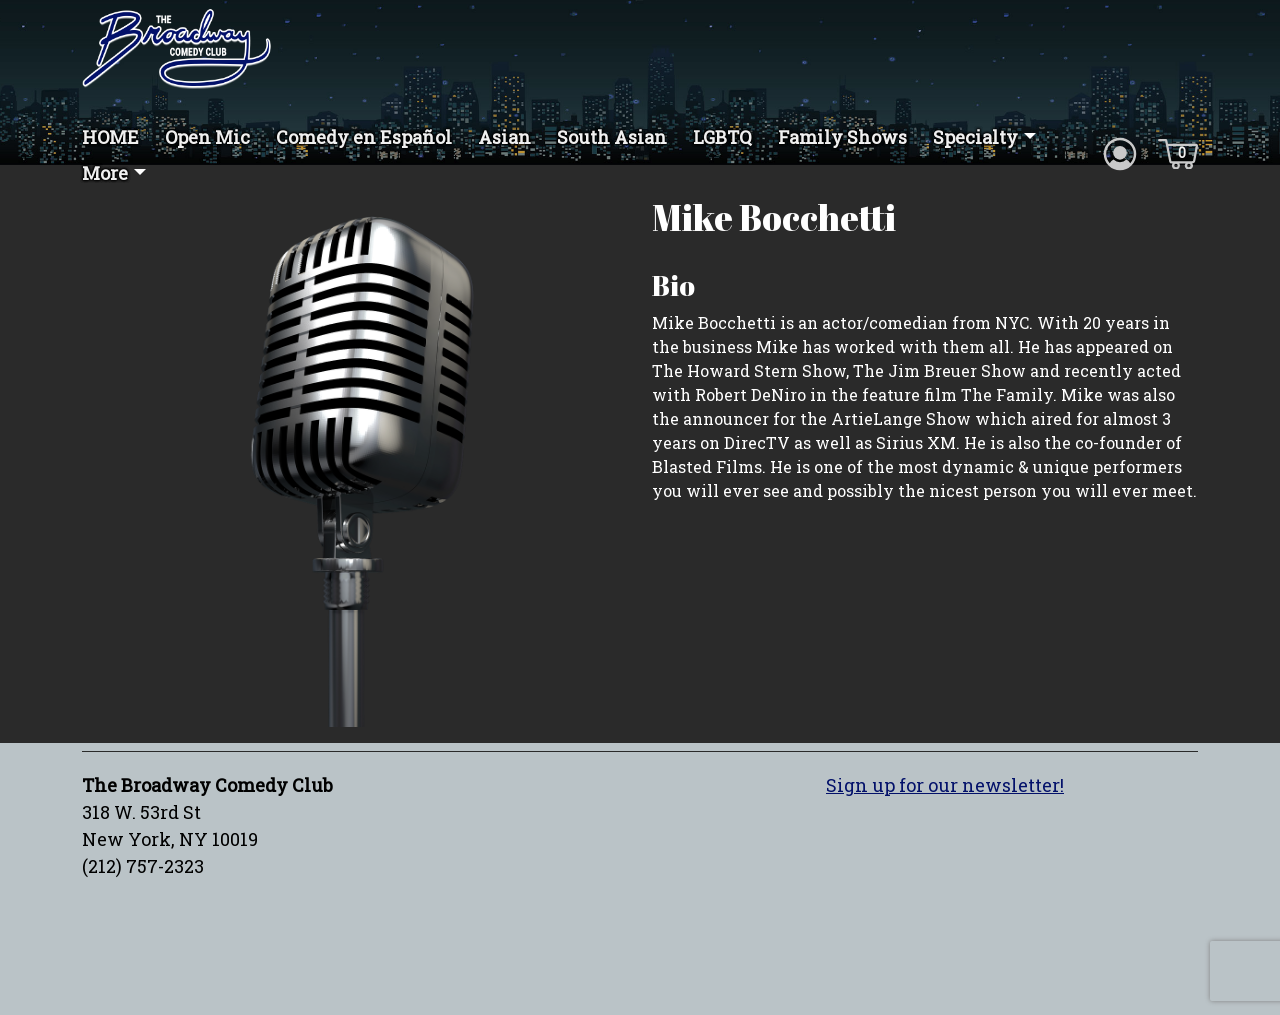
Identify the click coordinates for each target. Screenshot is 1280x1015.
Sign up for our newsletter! (945, 785)
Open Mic (207, 137)
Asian (504, 137)
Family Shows (842, 137)
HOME (110, 137)
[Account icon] (1120, 152)
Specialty (975, 137)
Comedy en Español (364, 137)
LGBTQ (722, 137)
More (105, 173)
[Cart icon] (1178, 152)
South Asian (612, 137)
